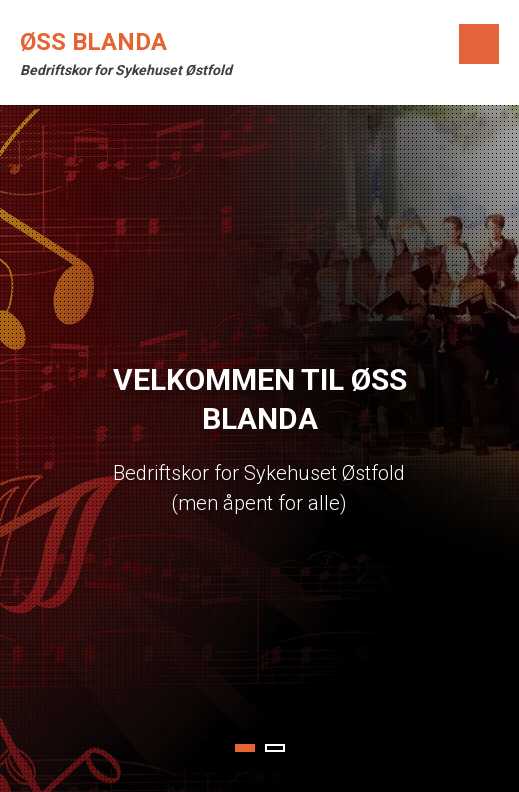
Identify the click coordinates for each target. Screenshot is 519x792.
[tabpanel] (259, 448)
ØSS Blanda (93, 42)
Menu (479, 44)
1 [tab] (245, 748)
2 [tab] (275, 748)
